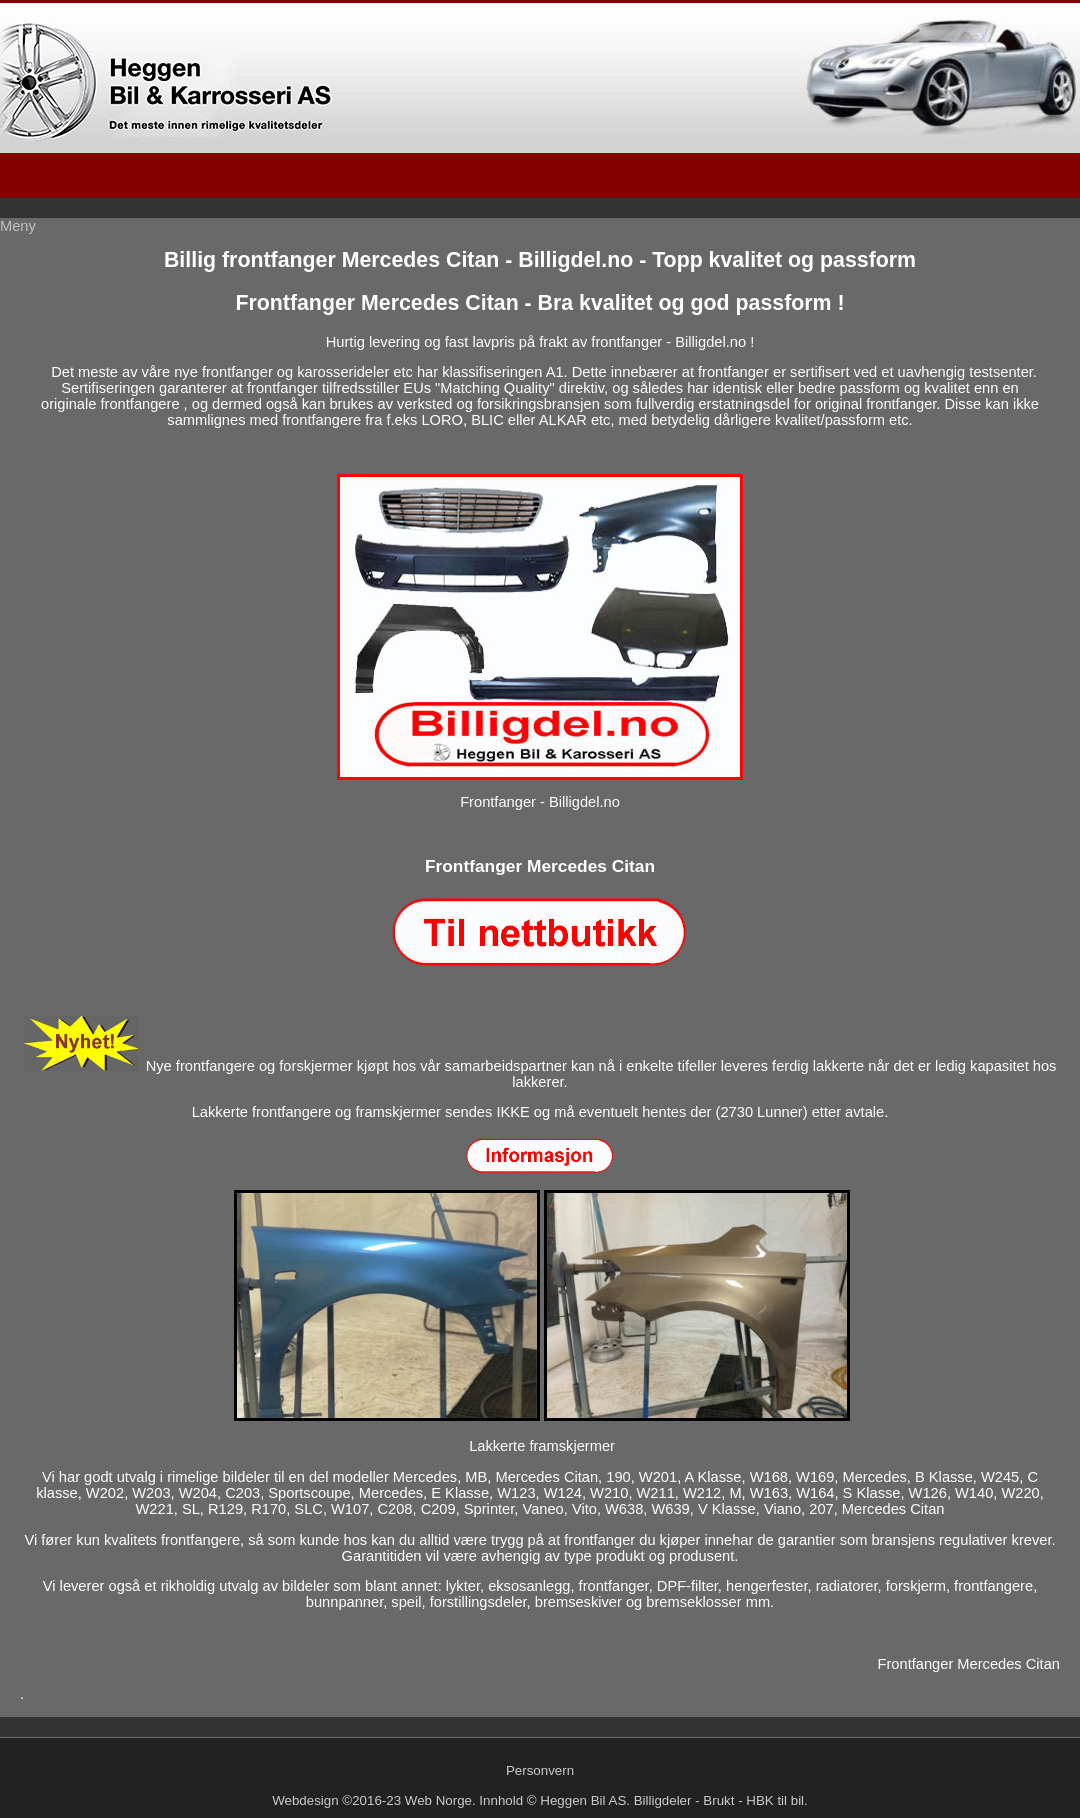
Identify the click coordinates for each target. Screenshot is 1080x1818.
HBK (759, 1800)
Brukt (718, 1800)
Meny (18, 226)
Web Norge (438, 1800)
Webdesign (305, 1800)
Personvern (540, 1770)
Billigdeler (663, 1800)
